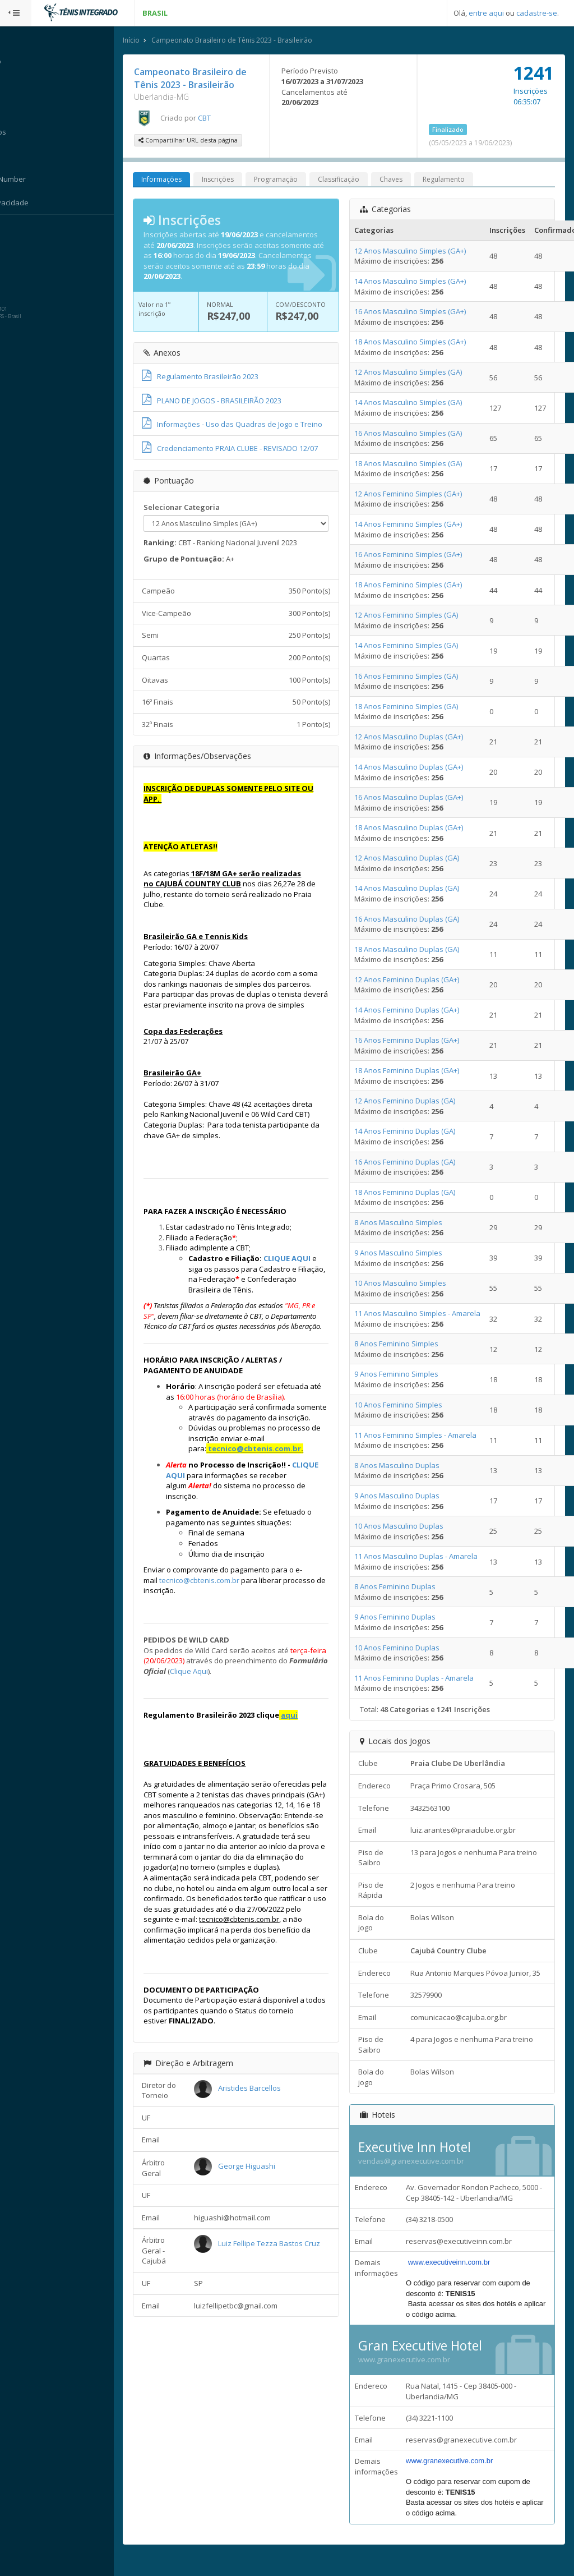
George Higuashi (265, 2239)
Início (153, 41)
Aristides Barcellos (268, 2162)
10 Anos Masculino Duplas (408, 1527)
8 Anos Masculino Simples (408, 1223)
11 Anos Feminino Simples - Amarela (425, 1435)
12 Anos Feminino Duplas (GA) (414, 1102)
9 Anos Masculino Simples (408, 1254)
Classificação (360, 180)
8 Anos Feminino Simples (406, 1345)
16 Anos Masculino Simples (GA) (418, 434)
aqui (311, 1757)
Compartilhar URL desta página (210, 141)
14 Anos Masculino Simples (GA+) (420, 282)
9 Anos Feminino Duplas (405, 1618)
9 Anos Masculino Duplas (407, 1497)
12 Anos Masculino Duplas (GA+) (418, 737)
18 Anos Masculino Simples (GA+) (420, 343)
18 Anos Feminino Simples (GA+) (418, 586)
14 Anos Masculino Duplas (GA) (416, 889)
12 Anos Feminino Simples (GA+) (418, 494)
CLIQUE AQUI (308, 1280)
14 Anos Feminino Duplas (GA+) (416, 1011)
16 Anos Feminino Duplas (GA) (414, 1162)
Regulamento (466, 180)
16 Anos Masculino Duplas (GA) (416, 919)
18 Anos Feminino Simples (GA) (416, 707)
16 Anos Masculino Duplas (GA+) (418, 798)
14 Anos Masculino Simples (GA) (418, 403)
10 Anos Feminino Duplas (407, 1648)
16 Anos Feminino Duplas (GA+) (416, 1041)
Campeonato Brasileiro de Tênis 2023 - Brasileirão (253, 41)
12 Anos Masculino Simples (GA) (418, 373)
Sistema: (20, 229)
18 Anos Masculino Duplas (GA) (416, 950)
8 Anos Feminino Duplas (405, 1588)
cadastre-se (536, 13)
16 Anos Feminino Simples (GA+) (418, 555)
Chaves (412, 180)
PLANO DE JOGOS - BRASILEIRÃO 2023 (233, 401)
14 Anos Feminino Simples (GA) (416, 646)
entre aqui (486, 13)
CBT (226, 118)
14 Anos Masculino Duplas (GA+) (418, 768)
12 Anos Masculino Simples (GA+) (420, 251)
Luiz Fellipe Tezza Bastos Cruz (288, 2317)
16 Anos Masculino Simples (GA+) (420, 312)
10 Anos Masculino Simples (410, 1284)
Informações (183, 180)
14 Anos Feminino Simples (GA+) (418, 525)
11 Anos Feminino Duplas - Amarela (424, 1678)
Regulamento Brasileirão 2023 (222, 377)
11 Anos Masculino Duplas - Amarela (426, 1557)
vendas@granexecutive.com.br (421, 2172)
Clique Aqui (262, 1714)
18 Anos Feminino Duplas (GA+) (416, 1071)
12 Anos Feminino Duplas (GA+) (416, 980)
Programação (298, 180)
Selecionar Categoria (203, 518)
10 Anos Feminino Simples (408, 1405)
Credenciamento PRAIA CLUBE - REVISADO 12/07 (252, 459)
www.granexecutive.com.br (414, 2371)
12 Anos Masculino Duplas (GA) (416, 859)
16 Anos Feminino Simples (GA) (416, 676)
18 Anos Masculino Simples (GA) (418, 464)
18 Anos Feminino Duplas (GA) (414, 1193)
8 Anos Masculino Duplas (407, 1466)
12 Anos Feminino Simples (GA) (416, 616)
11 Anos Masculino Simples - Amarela (427, 1314)
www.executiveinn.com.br (456, 2273)
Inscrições (240, 180)
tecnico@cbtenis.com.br (276, 1491)
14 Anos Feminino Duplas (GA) (414, 1132)
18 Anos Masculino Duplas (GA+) (418, 829)
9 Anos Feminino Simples (406, 1375)
